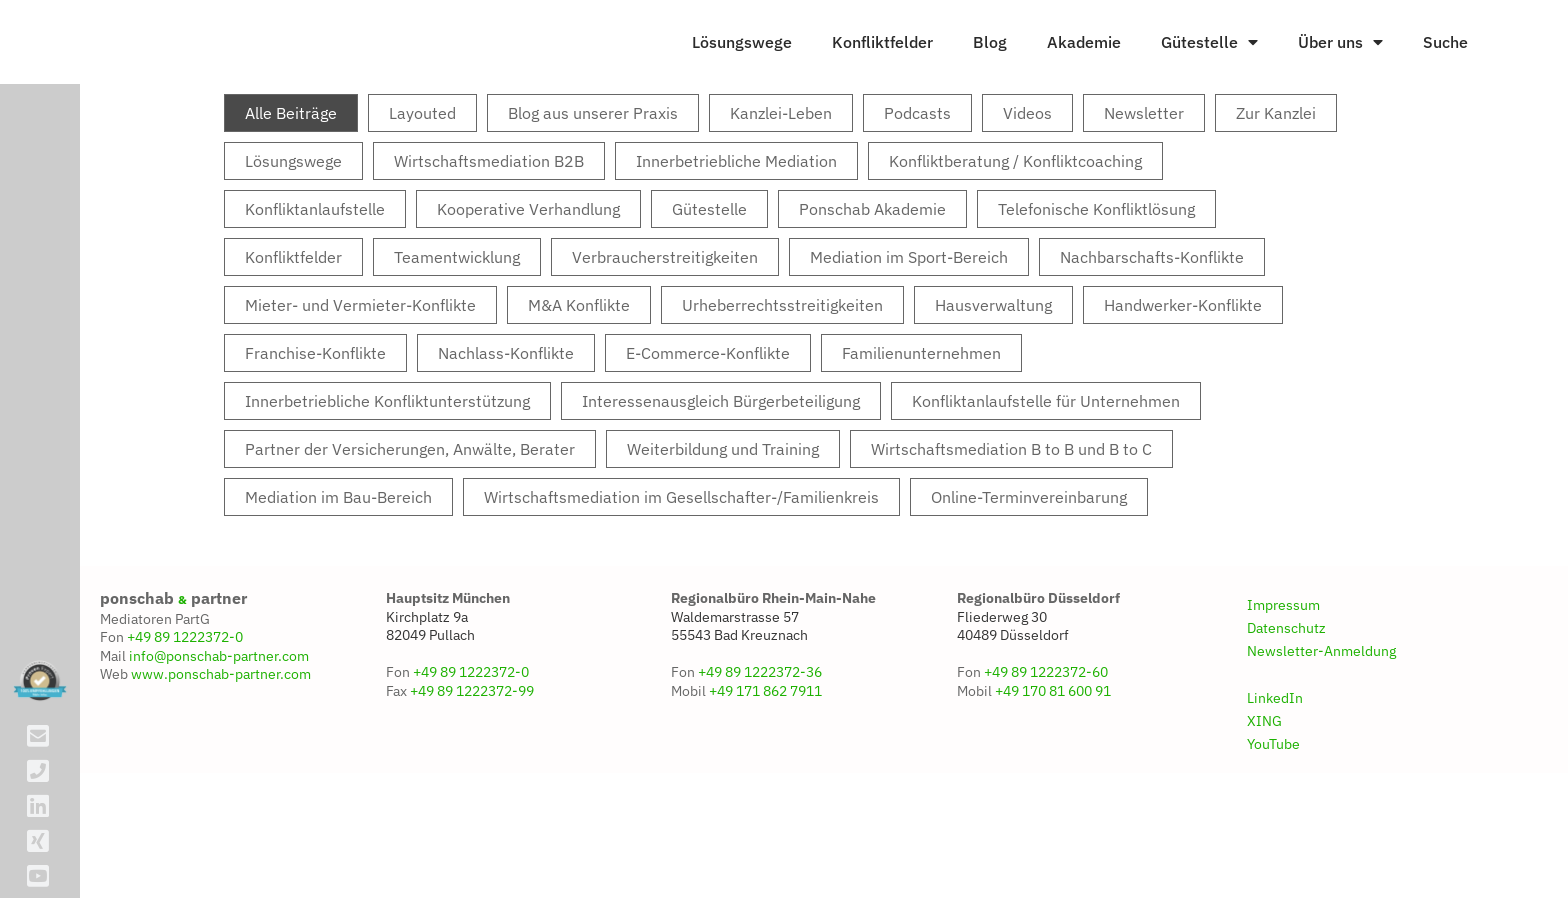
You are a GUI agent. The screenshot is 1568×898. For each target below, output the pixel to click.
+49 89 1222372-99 (472, 776)
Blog (990, 85)
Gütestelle (1209, 85)
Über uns (1340, 85)
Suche (1445, 85)
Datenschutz (1286, 713)
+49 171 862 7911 (765, 776)
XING (1264, 806)
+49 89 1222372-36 (760, 757)
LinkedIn (1275, 783)
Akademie (1084, 85)
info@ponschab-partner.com (219, 741)
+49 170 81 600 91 (1053, 776)
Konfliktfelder (882, 85)
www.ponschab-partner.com (221, 759)
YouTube (1273, 829)
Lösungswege (742, 85)
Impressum (1283, 690)
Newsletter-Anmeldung (1321, 736)
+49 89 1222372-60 (1046, 757)
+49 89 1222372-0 (185, 722)
